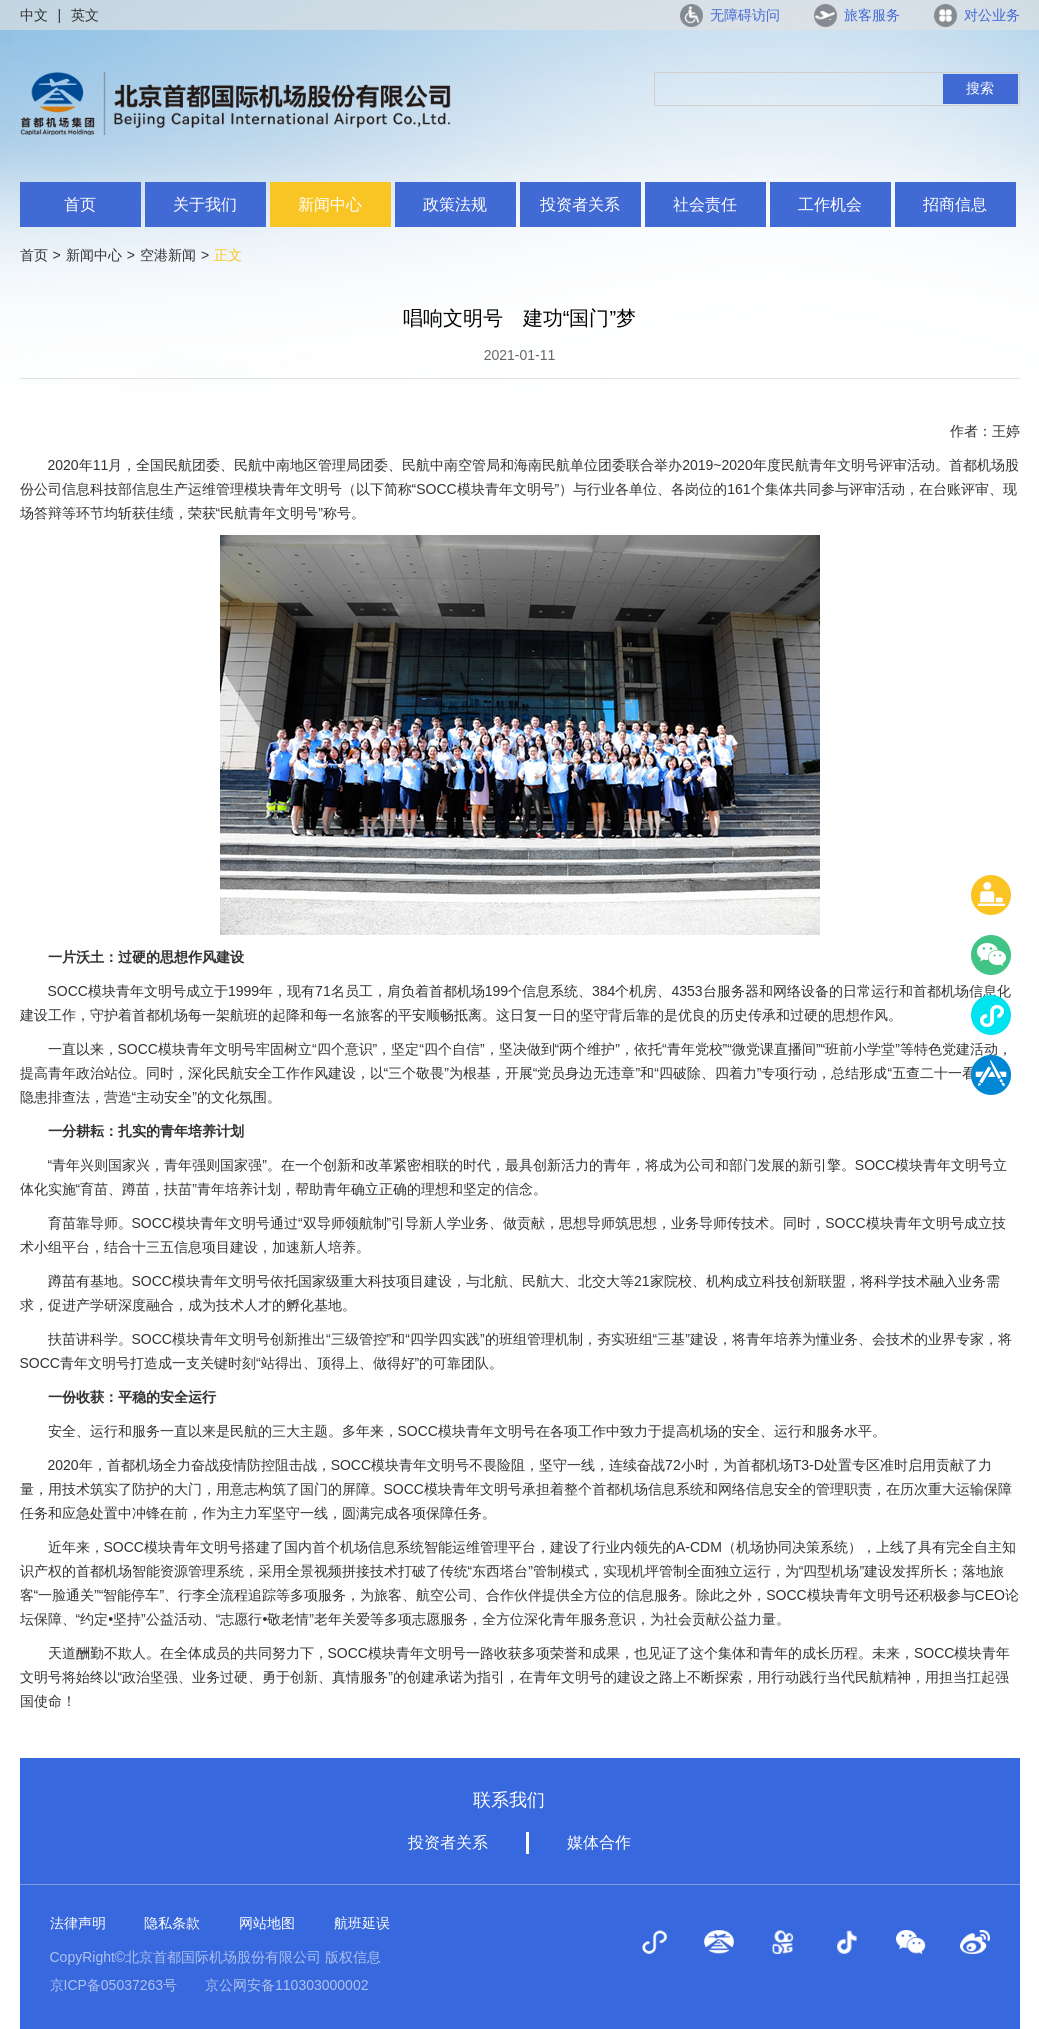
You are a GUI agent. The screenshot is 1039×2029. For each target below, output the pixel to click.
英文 (85, 15)
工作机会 (830, 204)
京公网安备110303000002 (286, 1985)
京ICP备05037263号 (114, 1985)
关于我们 (205, 204)
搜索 (980, 88)
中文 (34, 15)
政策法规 (455, 204)
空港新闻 (168, 255)
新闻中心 (330, 204)
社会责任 (705, 204)
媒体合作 (599, 1842)
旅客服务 (872, 15)
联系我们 (509, 1800)
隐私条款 (172, 1923)
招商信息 (955, 204)
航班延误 (362, 1923)
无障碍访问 (745, 15)
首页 (80, 204)
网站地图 (267, 1923)
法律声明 (78, 1923)
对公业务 (992, 15)
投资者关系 (580, 204)
